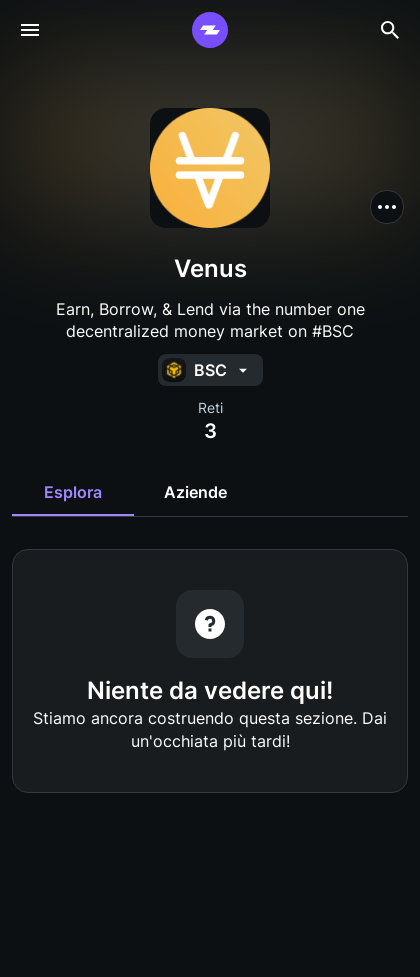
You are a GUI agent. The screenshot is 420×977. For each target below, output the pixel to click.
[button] (387, 207)
